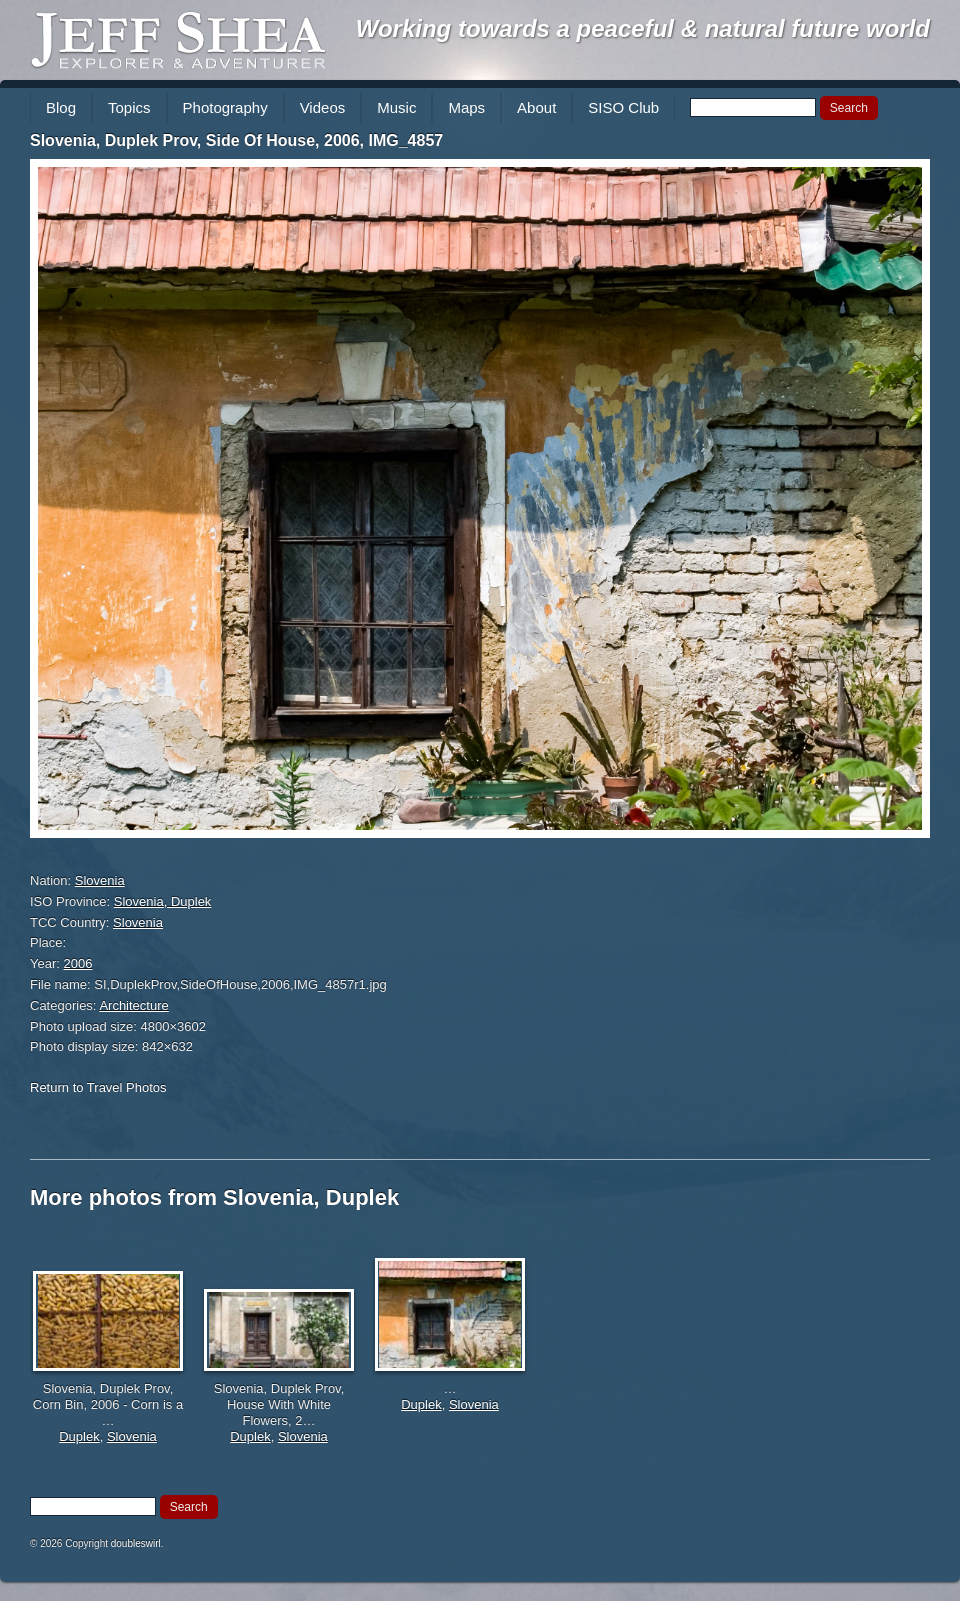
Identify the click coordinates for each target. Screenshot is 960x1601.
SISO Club (623, 107)
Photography (225, 107)
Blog (61, 107)
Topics (129, 107)
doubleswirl (136, 1543)
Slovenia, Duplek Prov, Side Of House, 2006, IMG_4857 (236, 140)
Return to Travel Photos (98, 1087)
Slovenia (100, 880)
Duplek (79, 1436)
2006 (78, 963)
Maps (466, 107)
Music (396, 107)
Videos (323, 107)
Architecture (133, 1005)
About (536, 107)
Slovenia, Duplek (163, 901)
